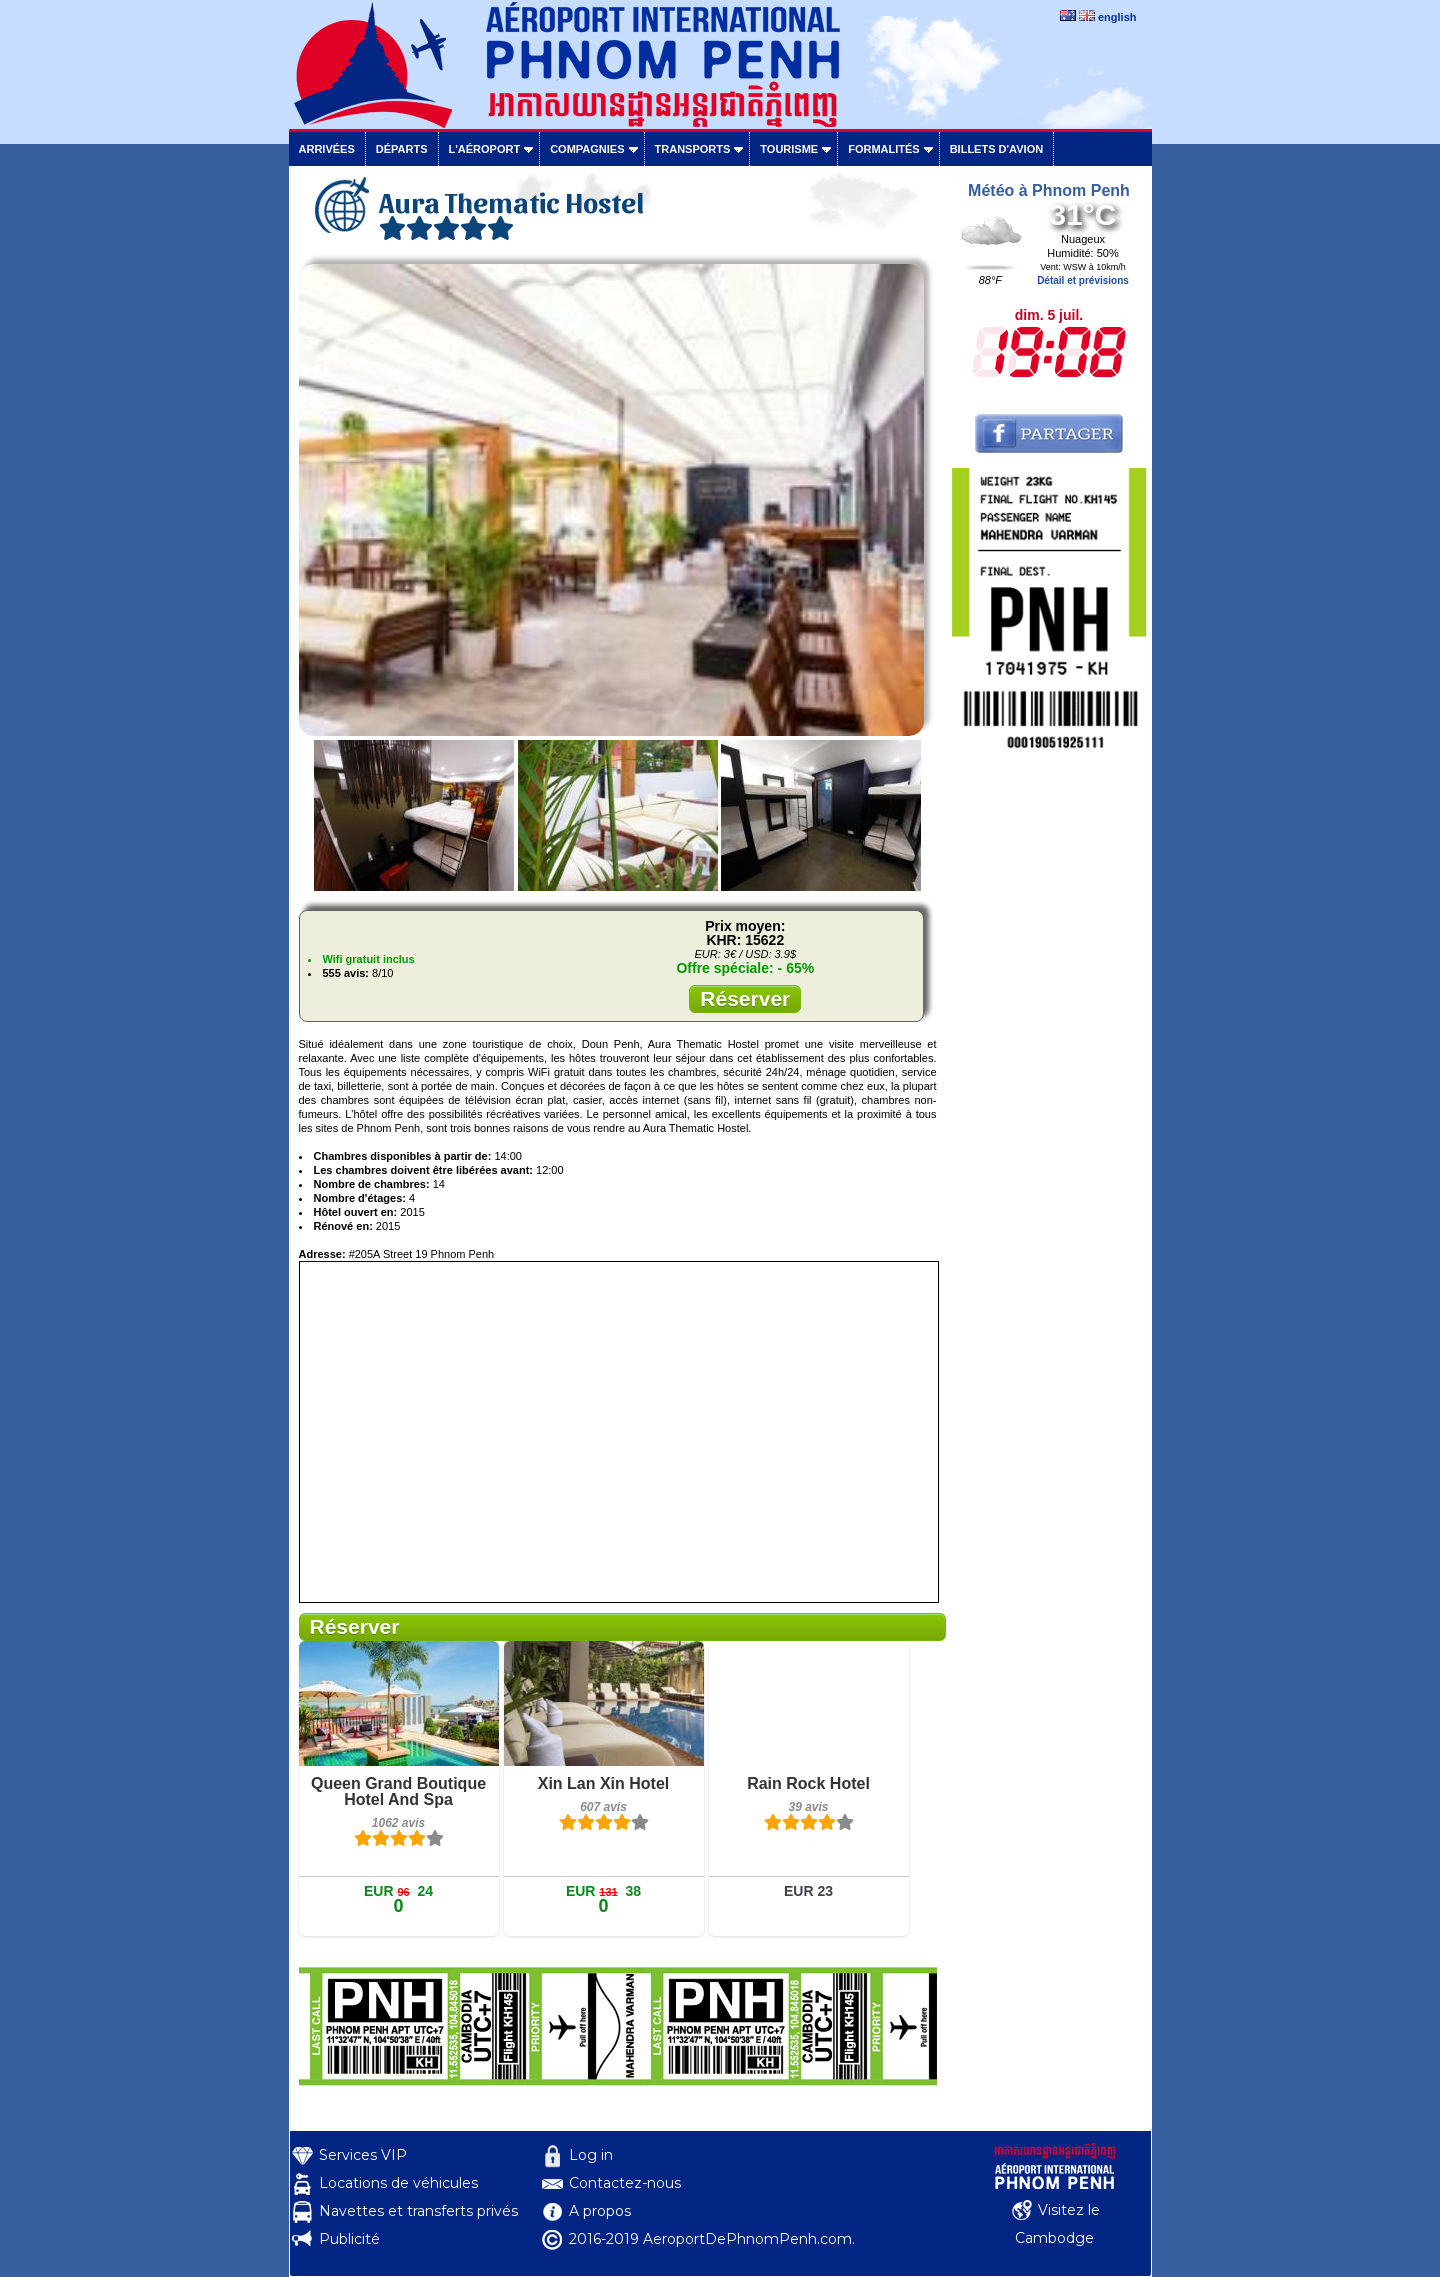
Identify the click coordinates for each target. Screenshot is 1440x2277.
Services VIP (363, 2155)
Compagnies (587, 149)
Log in (591, 2155)
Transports (693, 149)
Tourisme (789, 149)
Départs (402, 149)
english (1117, 17)
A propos (600, 2211)
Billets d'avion (996, 149)
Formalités (884, 149)
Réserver (745, 998)
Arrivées (327, 149)
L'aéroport (485, 149)
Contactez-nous (625, 2183)
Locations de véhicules (398, 2183)
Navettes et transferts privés (418, 2211)
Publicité (349, 2239)
